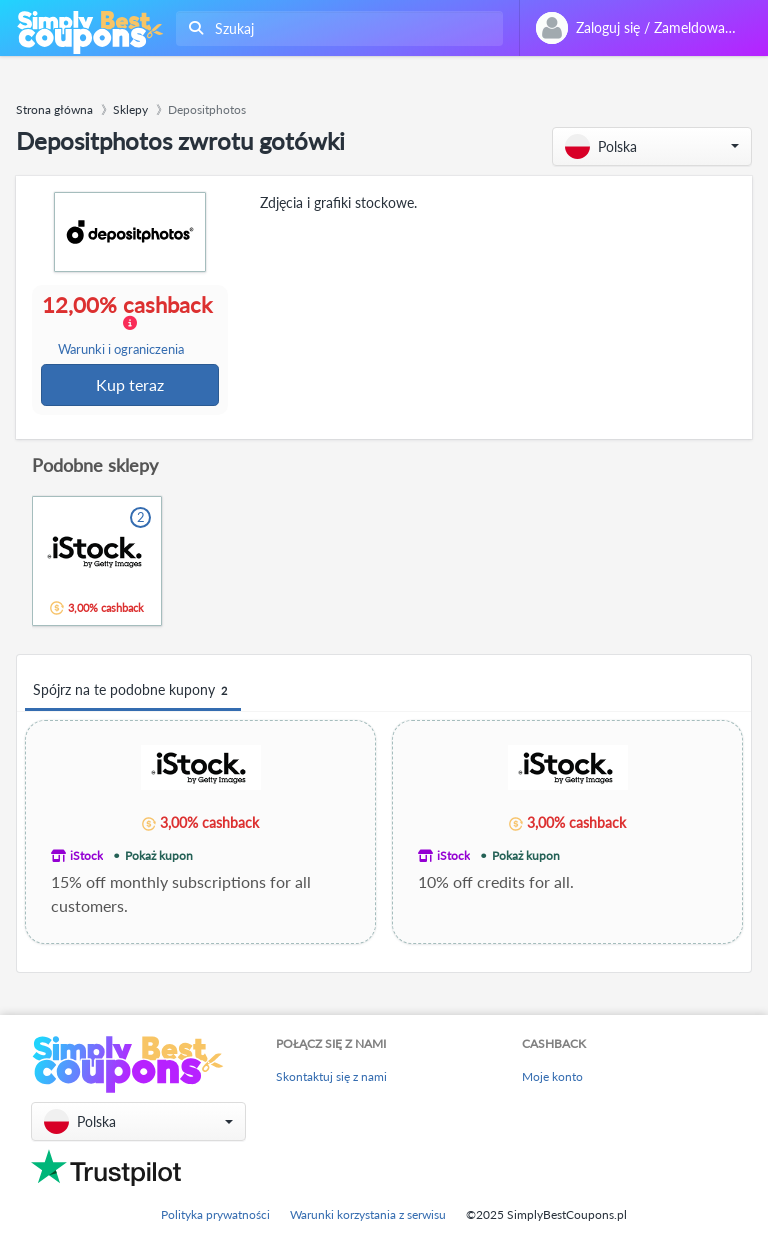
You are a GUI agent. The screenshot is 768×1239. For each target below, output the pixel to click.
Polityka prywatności (215, 1214)
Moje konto (552, 1076)
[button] (652, 146)
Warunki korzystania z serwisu (368, 1214)
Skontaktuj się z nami (331, 1076)
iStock (86, 857)
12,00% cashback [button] (130, 326)
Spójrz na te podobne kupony (133, 692)
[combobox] (335, 28)
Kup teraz (131, 385)
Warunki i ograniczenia (122, 350)
